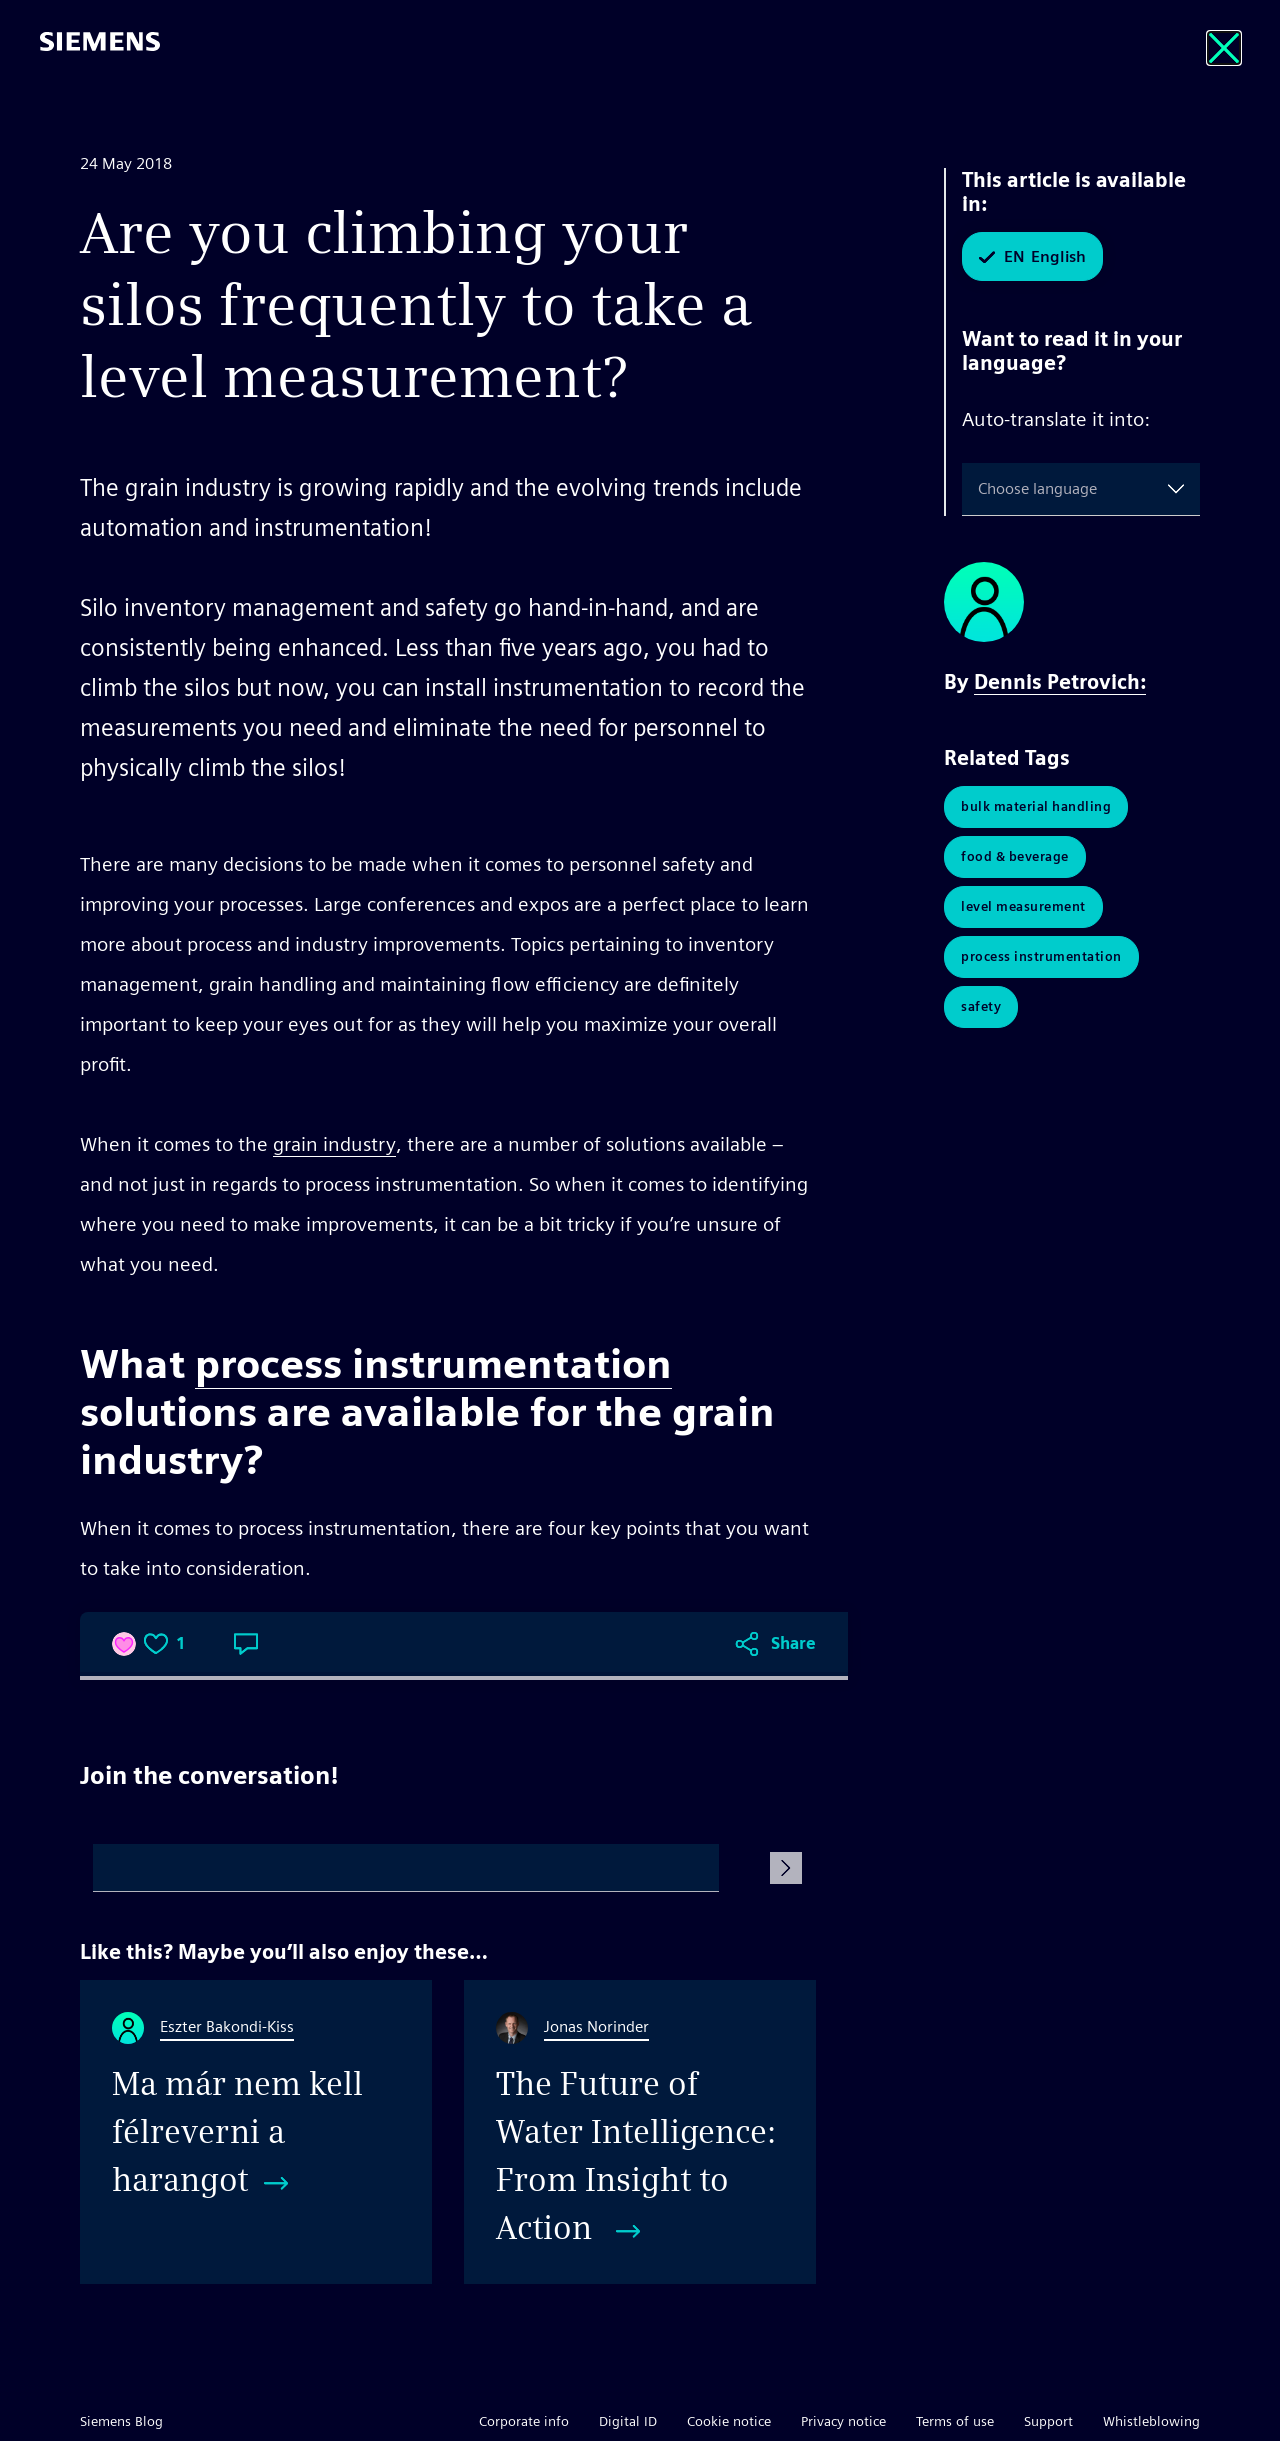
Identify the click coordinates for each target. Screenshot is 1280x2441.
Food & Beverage (1015, 856)
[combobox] (982, 489)
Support (1048, 2421)
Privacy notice (843, 2421)
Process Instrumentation (1041, 956)
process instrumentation (433, 1364)
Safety (981, 1006)
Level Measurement (1023, 906)
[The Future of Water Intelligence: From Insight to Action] (640, 2132)
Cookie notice (729, 2421)
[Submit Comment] (786, 1868)
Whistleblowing (1151, 2421)
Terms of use (955, 2421)
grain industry (334, 1144)
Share (793, 1643)
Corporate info (524, 2421)
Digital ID (628, 2421)
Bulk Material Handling (1036, 806)
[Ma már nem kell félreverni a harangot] (256, 2132)
